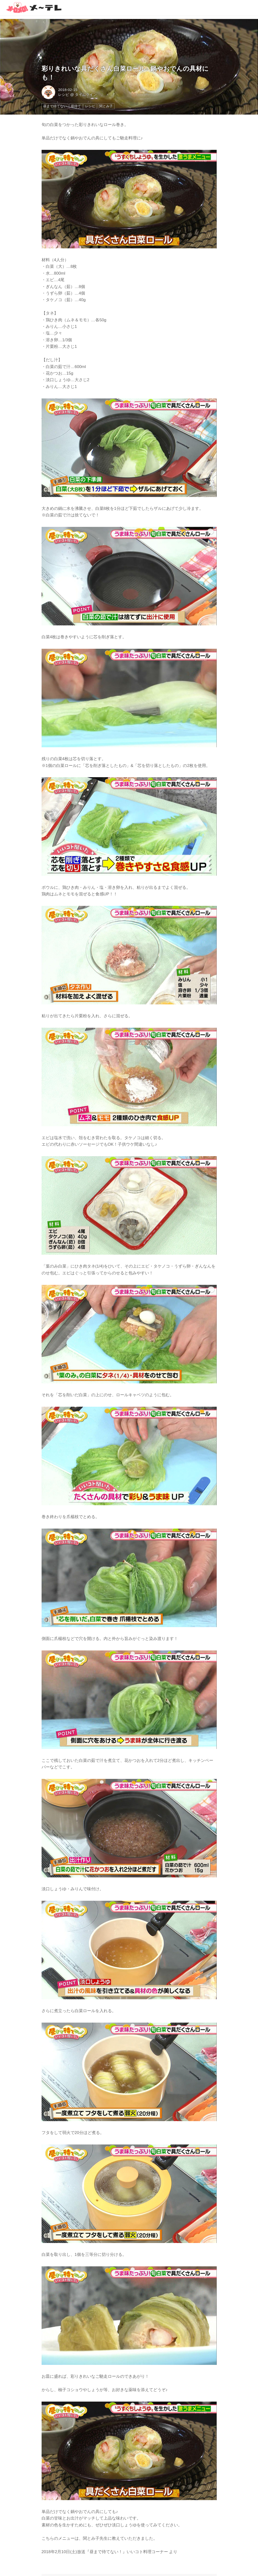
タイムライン (86, 94)
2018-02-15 (67, 90)
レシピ (63, 94)
